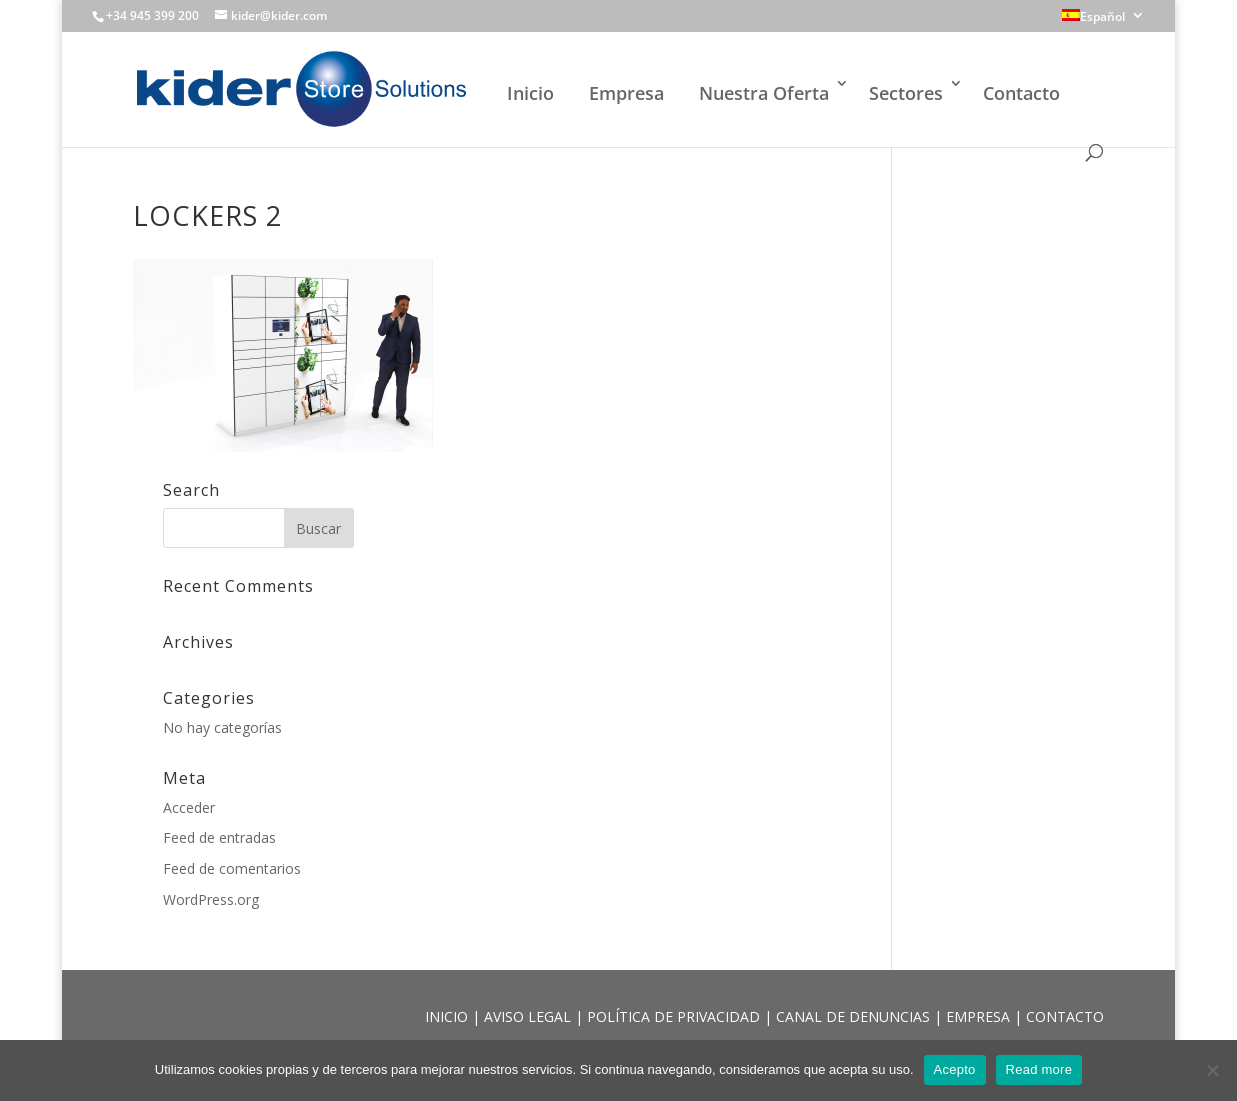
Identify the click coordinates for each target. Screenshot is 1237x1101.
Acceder (189, 807)
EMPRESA (980, 1016)
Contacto (1021, 93)
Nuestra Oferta (764, 93)
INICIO (448, 1016)
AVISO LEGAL (529, 1016)
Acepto (955, 1069)
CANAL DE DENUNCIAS (855, 1016)
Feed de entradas (219, 837)
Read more (1039, 1069)
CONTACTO (1065, 1016)
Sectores (906, 93)
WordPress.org (211, 899)
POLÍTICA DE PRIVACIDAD (675, 1016)
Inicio (530, 93)
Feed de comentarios (232, 868)
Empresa (626, 93)
